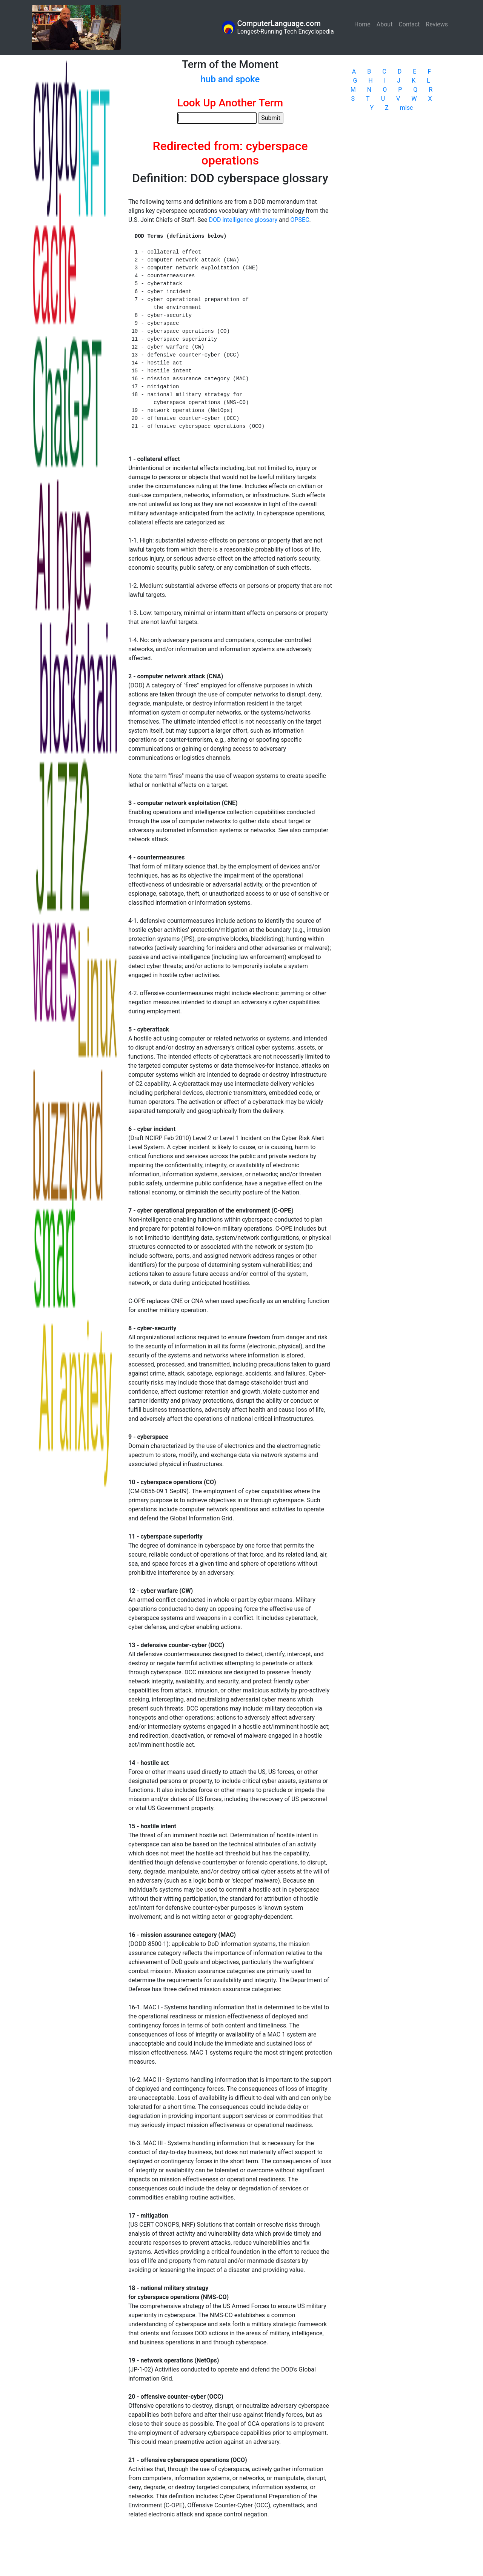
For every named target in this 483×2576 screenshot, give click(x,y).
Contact (409, 24)
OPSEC (299, 219)
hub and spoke (230, 79)
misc (406, 107)
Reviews (437, 24)
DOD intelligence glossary (243, 219)
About (385, 24)
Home (364, 24)
